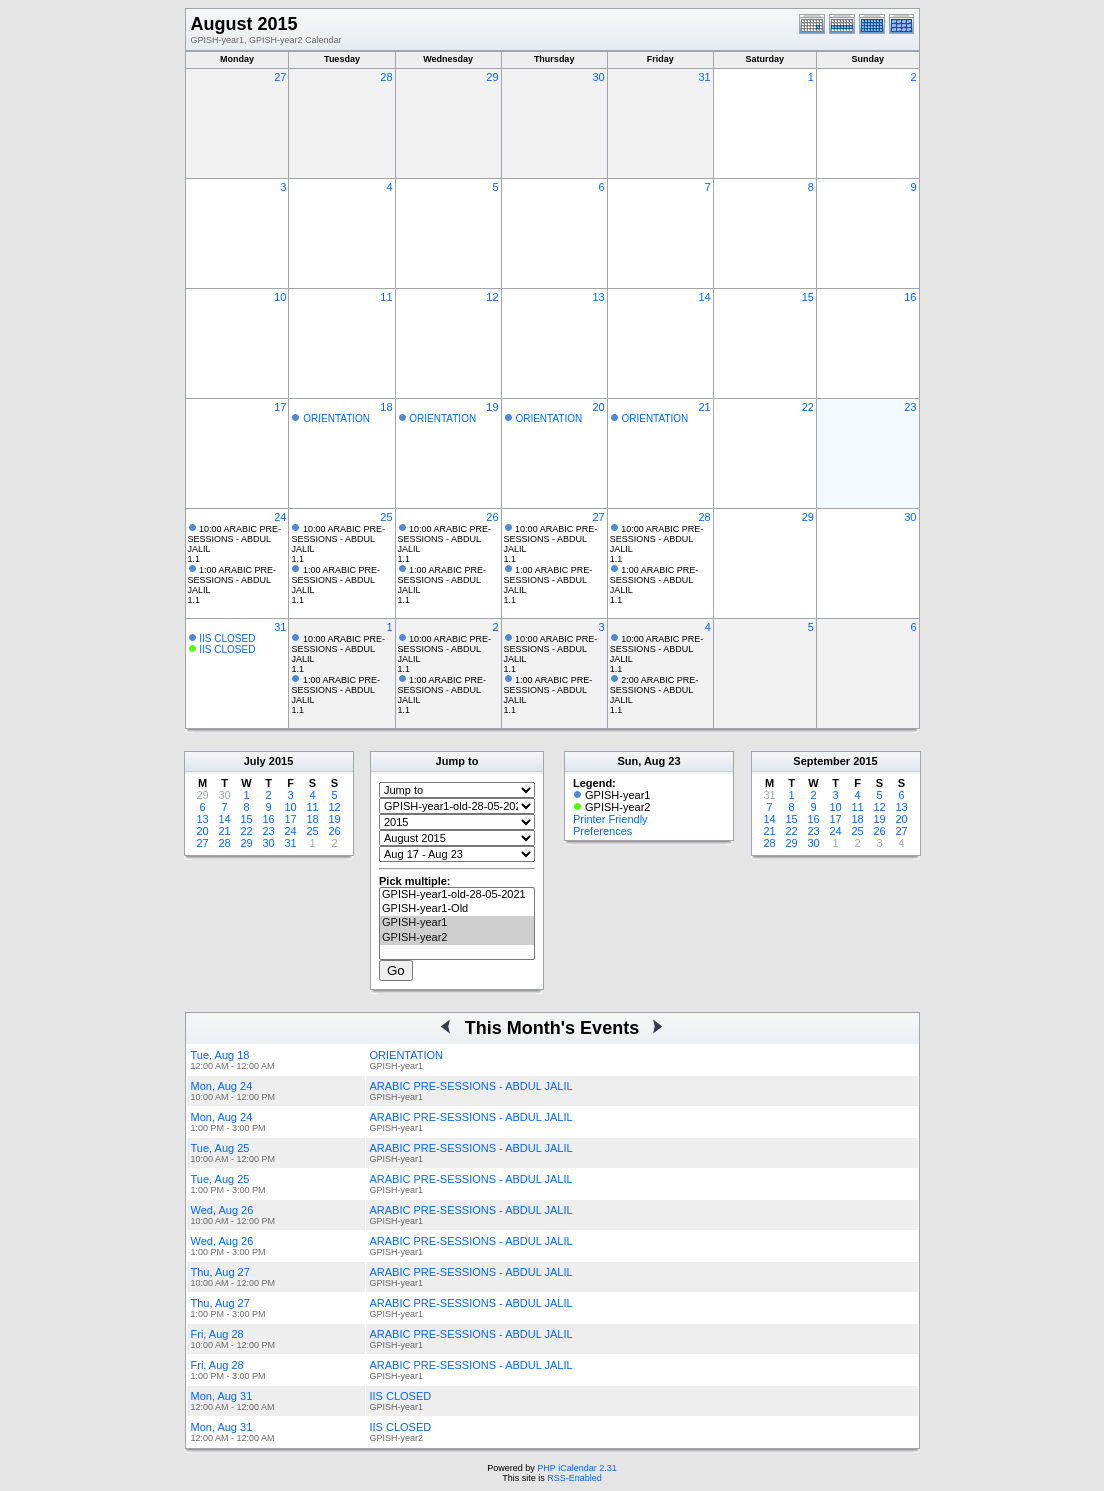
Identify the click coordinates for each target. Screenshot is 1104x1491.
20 (598, 407)
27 (280, 77)
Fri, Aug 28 (217, 1334)
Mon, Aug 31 (222, 1396)
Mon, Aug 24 (222, 1086)
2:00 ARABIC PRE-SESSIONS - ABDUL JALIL (654, 690)
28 (386, 77)
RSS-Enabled (574, 1478)
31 (705, 77)
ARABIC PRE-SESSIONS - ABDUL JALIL (471, 1086)
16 (910, 297)
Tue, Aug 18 (220, 1055)
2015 (281, 761)
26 (492, 517)
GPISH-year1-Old (457, 909)
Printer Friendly (610, 819)
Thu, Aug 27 (220, 1272)
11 (386, 297)
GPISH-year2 (457, 938)
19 (492, 407)
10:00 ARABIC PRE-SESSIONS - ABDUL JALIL (235, 539)
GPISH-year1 (457, 923)
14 (705, 297)
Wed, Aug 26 (222, 1210)
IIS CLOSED (227, 638)
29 (492, 77)
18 (386, 407)
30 (598, 77)
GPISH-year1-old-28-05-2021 (457, 895)
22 (808, 407)
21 (705, 407)
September (821, 761)
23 (910, 407)
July (255, 761)
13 (598, 297)
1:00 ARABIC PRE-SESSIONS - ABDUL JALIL (232, 580)
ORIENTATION (336, 418)
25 (386, 517)
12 (492, 297)
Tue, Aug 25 (220, 1148)
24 (280, 517)
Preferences (602, 831)
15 (808, 297)
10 (280, 297)
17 (280, 407)
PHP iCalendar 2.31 (576, 1468)
